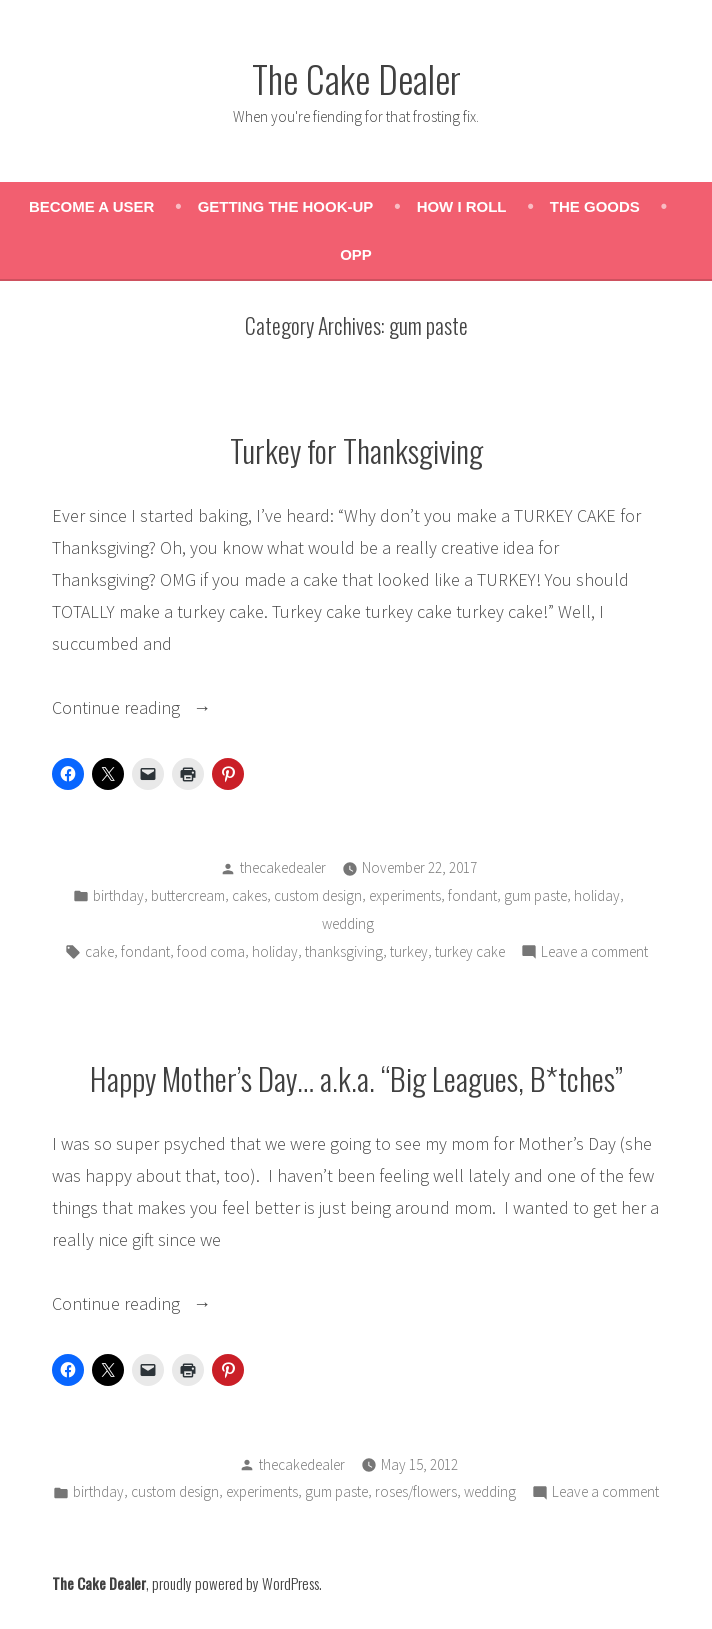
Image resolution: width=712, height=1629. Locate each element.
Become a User (91, 206)
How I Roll (462, 206)
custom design (318, 895)
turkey (409, 951)
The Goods (595, 206)
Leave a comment (594, 952)
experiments (405, 895)
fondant (472, 895)
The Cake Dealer (356, 78)
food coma (211, 951)
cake (99, 951)
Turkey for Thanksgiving (356, 450)
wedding (348, 923)
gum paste (535, 895)
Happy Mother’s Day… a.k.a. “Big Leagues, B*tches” (356, 1078)
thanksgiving (344, 951)
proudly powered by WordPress (235, 1583)
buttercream (188, 895)
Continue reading (169, 708)
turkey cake (470, 951)
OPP (356, 254)
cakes (249, 895)
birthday (118, 895)
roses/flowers (416, 1491)
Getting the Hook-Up (286, 206)
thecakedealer (283, 867)
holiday (597, 895)
